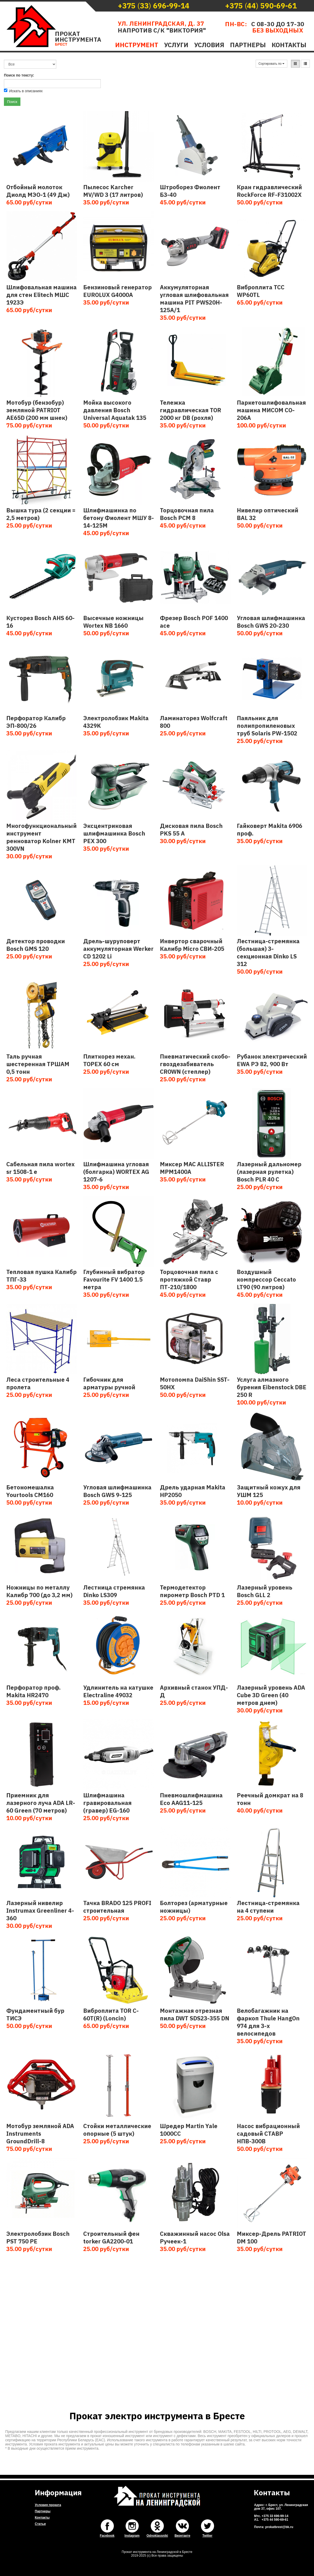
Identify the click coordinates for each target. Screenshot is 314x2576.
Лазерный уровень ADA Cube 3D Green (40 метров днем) (271, 1695)
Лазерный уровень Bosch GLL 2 (264, 1591)
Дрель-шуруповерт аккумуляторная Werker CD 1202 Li (118, 948)
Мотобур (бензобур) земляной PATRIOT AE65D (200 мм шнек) (36, 410)
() (153, 5)
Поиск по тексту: (19, 75)
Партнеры (248, 45)
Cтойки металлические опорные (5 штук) (117, 2129)
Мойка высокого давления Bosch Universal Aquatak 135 (114, 410)
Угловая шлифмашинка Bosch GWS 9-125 (117, 1491)
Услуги (176, 45)
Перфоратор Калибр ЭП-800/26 (36, 721)
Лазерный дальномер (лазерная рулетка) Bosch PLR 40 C (269, 1171)
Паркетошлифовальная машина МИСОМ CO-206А (271, 410)
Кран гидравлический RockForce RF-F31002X (269, 190)
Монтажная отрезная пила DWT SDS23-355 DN (194, 2014)
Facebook (107, 2535)
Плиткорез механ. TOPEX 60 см (109, 1060)
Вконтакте (182, 2535)
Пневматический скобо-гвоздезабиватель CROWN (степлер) (195, 1064)
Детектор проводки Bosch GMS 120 (35, 944)
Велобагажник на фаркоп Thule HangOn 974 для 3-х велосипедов (268, 2022)
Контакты (289, 45)
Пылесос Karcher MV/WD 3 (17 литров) (113, 190)
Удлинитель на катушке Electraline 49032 (118, 1691)
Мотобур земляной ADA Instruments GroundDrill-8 (40, 2133)
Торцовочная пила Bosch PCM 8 (187, 514)
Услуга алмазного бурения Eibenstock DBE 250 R (271, 1387)
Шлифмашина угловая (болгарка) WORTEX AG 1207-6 (116, 1171)
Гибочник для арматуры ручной (109, 1383)
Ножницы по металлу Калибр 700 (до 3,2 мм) (39, 1591)
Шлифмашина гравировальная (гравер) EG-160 (107, 1802)
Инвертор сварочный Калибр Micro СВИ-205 (192, 944)
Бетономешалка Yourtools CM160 (30, 1491)
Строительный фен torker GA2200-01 (111, 2237)
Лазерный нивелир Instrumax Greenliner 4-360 (40, 1910)
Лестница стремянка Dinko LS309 (114, 1591)
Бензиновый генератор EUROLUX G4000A (117, 291)
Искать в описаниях (23, 91)
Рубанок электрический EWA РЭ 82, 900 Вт (272, 1060)
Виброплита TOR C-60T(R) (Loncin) (111, 2014)
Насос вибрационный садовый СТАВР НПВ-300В (268, 2133)
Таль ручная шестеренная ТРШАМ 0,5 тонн (37, 1064)
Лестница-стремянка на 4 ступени (268, 1906)
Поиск (12, 102)
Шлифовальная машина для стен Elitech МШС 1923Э (41, 294)
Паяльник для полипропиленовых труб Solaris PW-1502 (267, 725)
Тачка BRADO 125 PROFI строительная (117, 1906)
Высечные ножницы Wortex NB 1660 (113, 621)
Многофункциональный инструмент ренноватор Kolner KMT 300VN (41, 837)
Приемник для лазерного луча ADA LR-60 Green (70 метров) (40, 1802)
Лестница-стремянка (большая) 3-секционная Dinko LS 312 (268, 952)
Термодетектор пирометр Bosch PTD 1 (192, 1591)
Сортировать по (272, 64)
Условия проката (48, 2505)
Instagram (132, 2535)
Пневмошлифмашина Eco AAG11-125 (191, 1799)
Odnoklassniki (157, 2535)
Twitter (207, 2535)
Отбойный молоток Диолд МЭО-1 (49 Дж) (38, 190)
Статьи (40, 2524)
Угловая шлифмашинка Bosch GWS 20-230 (271, 621)
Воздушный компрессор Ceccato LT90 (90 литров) (266, 1279)
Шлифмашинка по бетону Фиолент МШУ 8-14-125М (118, 517)
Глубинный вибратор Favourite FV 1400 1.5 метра (114, 1279)
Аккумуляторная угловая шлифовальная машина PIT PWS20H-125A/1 (194, 298)
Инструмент (136, 45)
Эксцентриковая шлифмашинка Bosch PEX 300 (114, 833)
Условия (209, 45)
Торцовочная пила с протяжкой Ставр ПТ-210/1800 (189, 1279)
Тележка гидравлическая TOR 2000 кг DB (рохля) (190, 410)
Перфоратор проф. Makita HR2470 (33, 1691)
